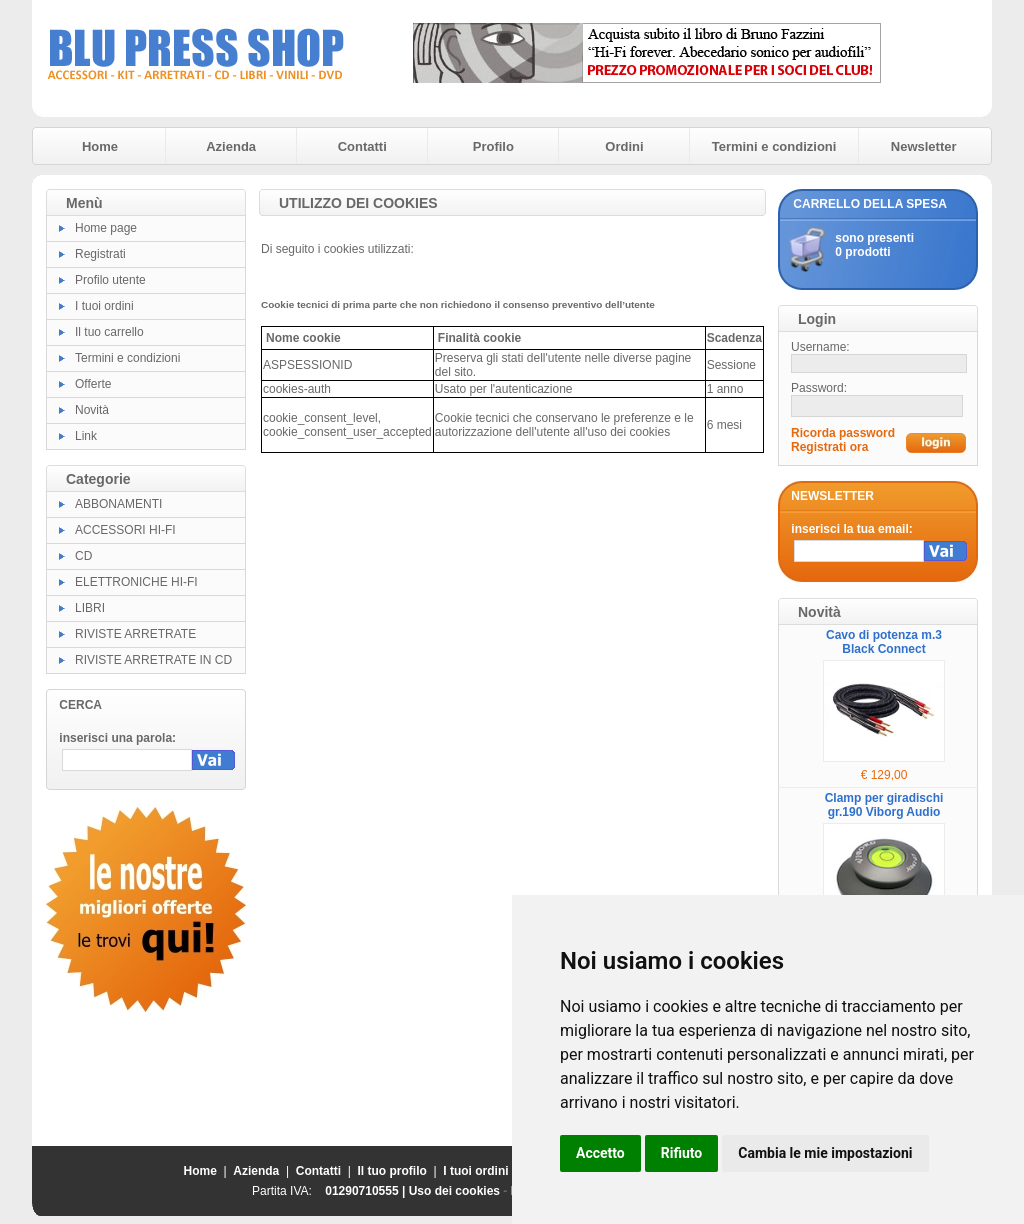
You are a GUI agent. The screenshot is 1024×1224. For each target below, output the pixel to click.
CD (83, 556)
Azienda (231, 146)
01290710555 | (366, 1191)
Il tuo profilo (392, 1171)
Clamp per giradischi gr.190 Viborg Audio (884, 805)
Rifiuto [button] (682, 1153)
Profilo (493, 146)
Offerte (93, 384)
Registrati (100, 254)
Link (86, 436)
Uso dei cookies (454, 1191)
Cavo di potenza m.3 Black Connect (884, 642)
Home (100, 146)
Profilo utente (110, 280)
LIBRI (90, 608)
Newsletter (924, 146)
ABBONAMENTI (118, 504)
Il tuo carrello (109, 332)
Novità (92, 410)
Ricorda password (843, 433)
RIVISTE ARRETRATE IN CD (153, 660)
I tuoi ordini (104, 306)
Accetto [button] (600, 1153)
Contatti (362, 146)
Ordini (624, 146)
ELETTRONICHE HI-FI (136, 582)
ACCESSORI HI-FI (125, 530)
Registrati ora (829, 447)
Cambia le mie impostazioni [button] (825, 1153)
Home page (106, 228)
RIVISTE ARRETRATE (135, 634)
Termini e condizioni (774, 146)
